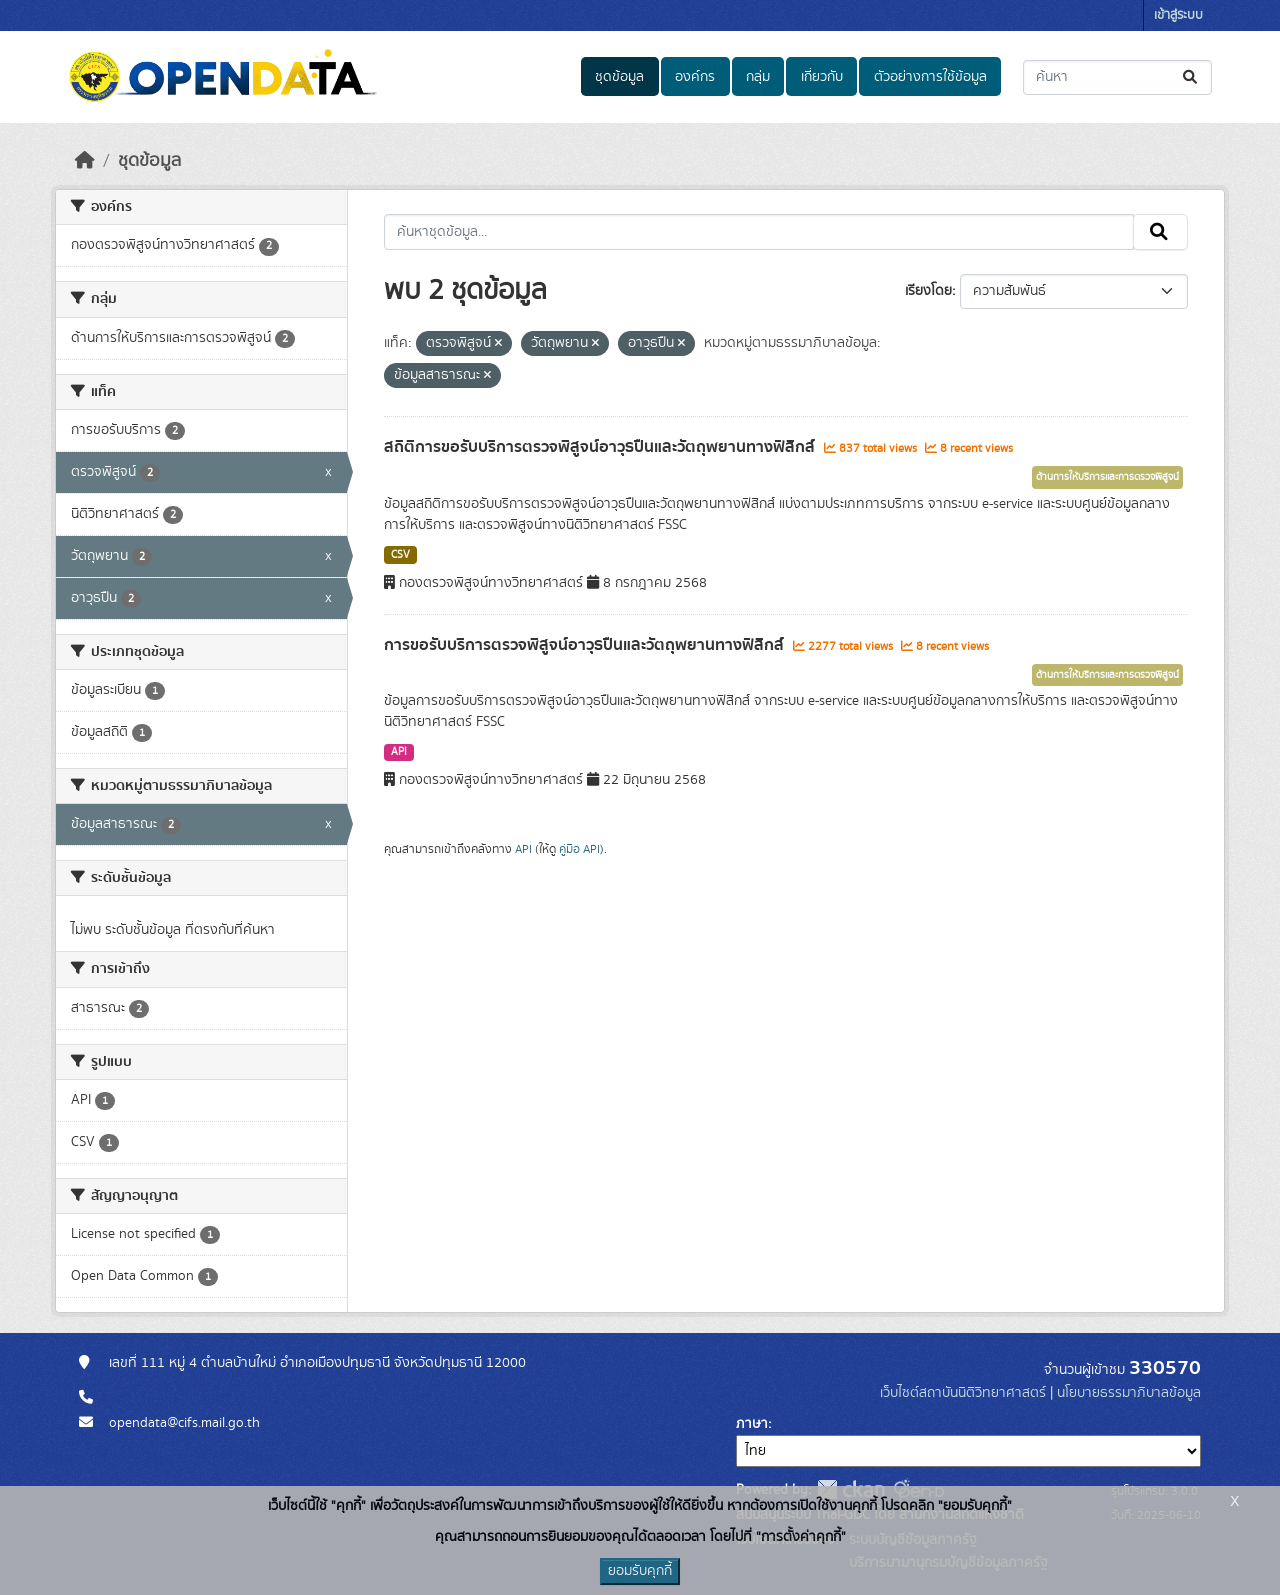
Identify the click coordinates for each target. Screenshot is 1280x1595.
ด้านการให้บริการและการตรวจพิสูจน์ (1107, 477)
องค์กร (695, 77)
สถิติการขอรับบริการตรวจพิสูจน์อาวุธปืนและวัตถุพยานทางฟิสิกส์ (601, 447)
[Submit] (1191, 77)
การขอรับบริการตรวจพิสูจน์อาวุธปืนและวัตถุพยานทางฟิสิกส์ (586, 645)
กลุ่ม (758, 77)
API (399, 752)
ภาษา (752, 1424)
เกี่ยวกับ (822, 77)
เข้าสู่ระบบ (1178, 15)
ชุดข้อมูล (619, 77)
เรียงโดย (928, 291)
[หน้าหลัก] (85, 161)
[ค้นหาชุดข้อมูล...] (1117, 77)
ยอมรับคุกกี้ (640, 1571)
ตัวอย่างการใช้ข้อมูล (930, 77)
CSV (400, 555)
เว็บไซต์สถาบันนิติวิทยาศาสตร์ (963, 1393)
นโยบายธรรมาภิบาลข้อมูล (1129, 1393)
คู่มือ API (579, 849)
